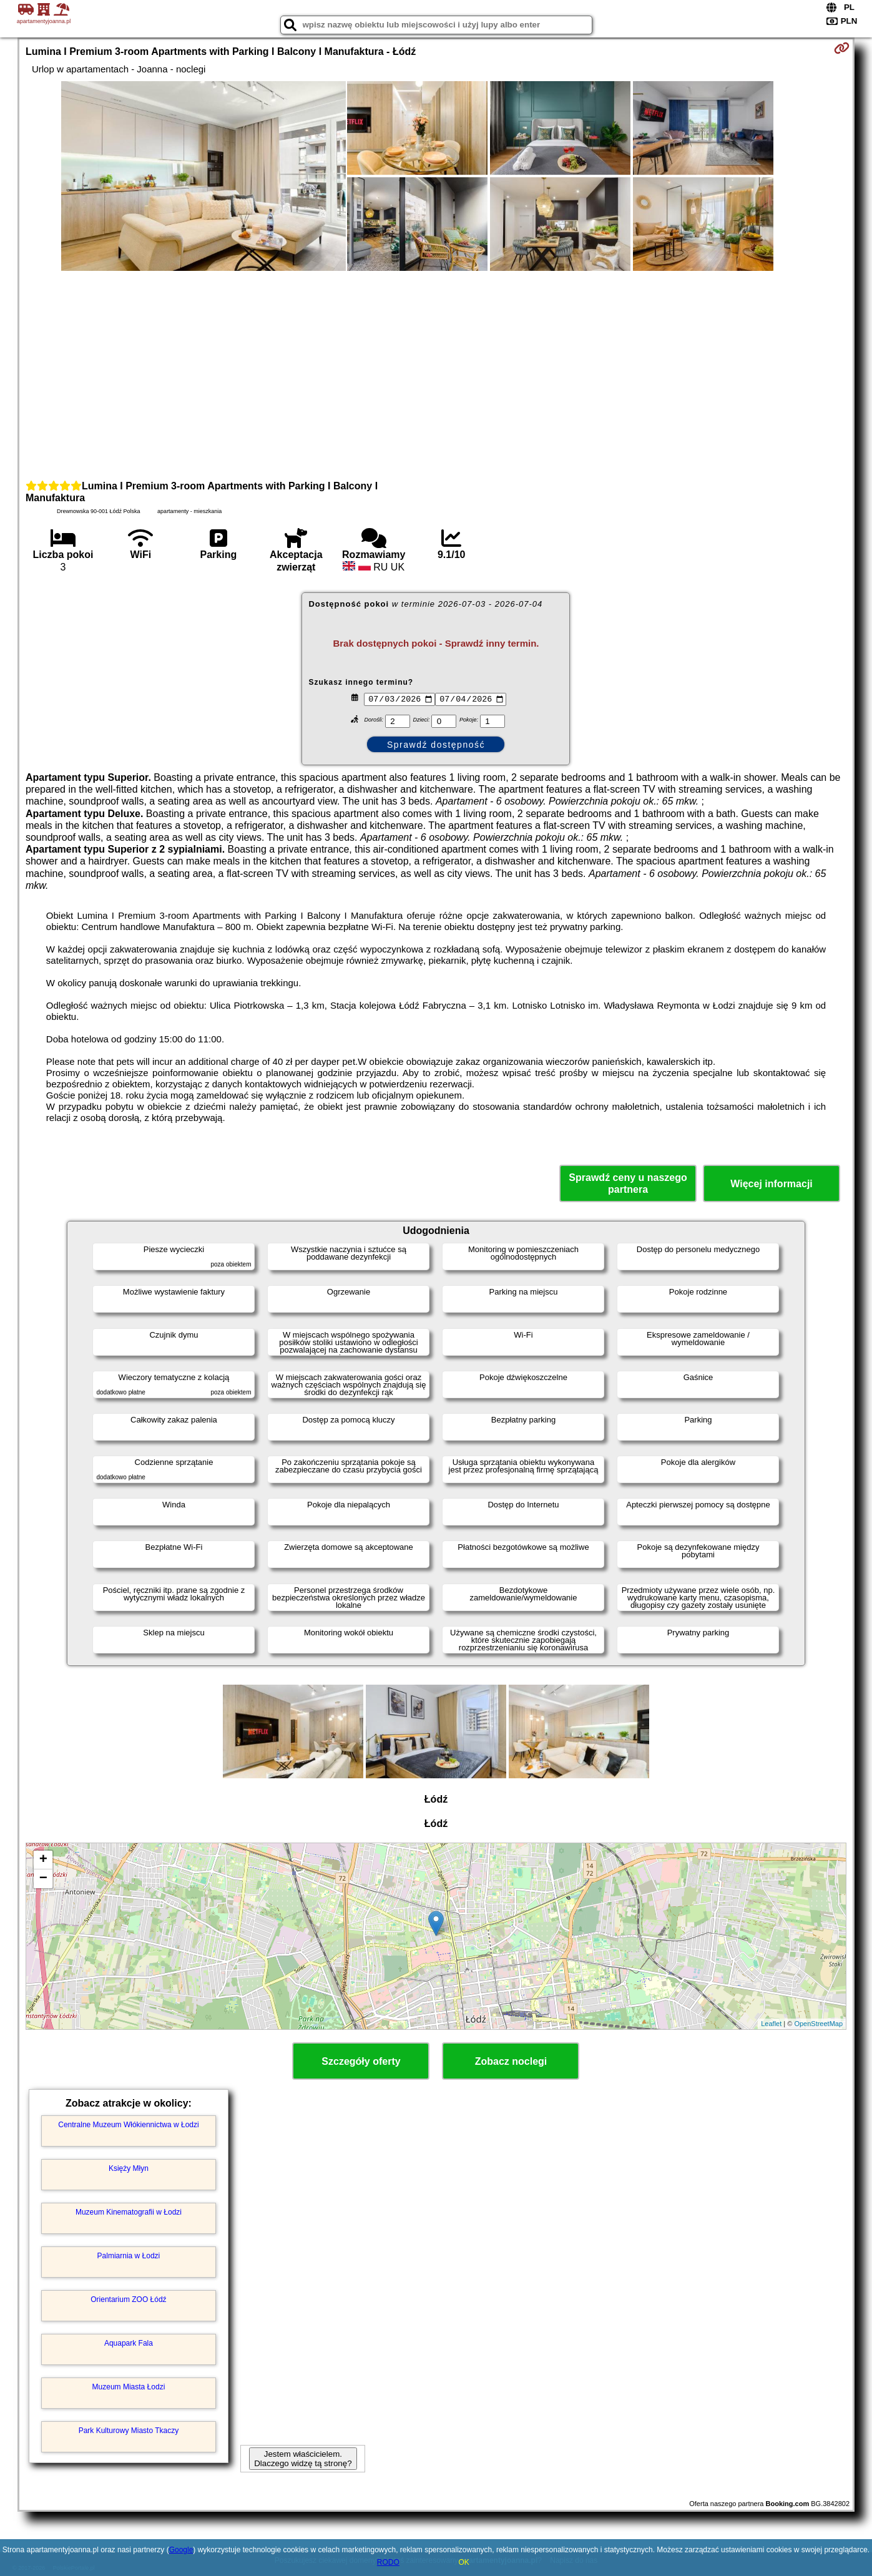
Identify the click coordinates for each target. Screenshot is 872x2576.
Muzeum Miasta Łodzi (128, 2387)
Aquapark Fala (128, 2343)
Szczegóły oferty (360, 2061)
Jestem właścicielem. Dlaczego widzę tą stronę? (302, 2458)
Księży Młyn (129, 2168)
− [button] (43, 1878)
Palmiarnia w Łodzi (128, 2255)
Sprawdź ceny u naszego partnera (628, 1183)
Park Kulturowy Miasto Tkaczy (129, 2430)
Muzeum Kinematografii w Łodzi (129, 2212)
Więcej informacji (771, 1183)
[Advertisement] (435, 373)
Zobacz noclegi (511, 2061)
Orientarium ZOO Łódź (128, 2299)
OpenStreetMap (818, 2023)
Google (181, 2549)
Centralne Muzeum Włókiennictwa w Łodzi (128, 2124)
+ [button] (43, 1860)
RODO (388, 2562)
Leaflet (771, 2023)
